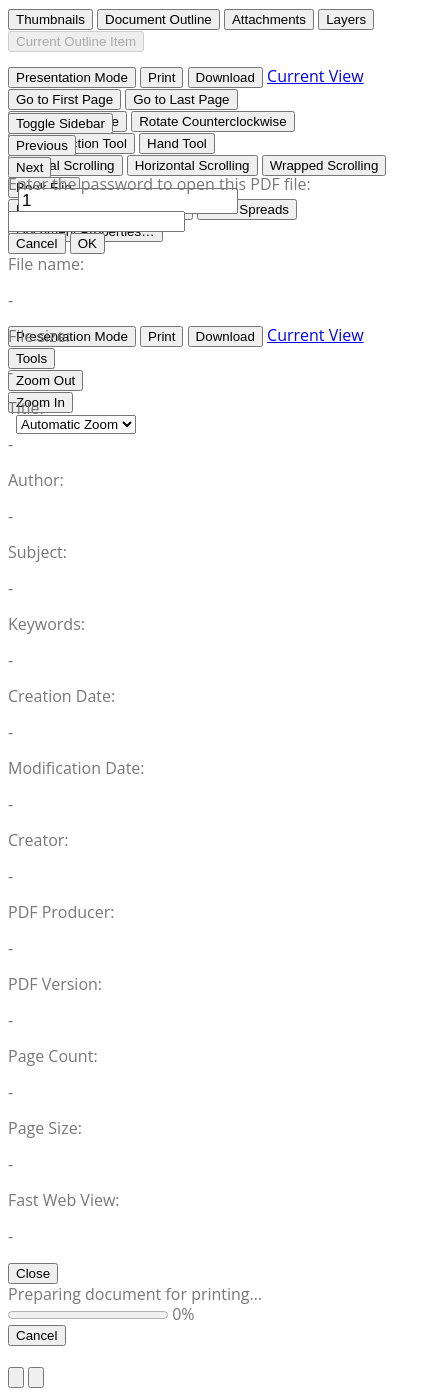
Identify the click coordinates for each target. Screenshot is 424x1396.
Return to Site (59, 1356)
